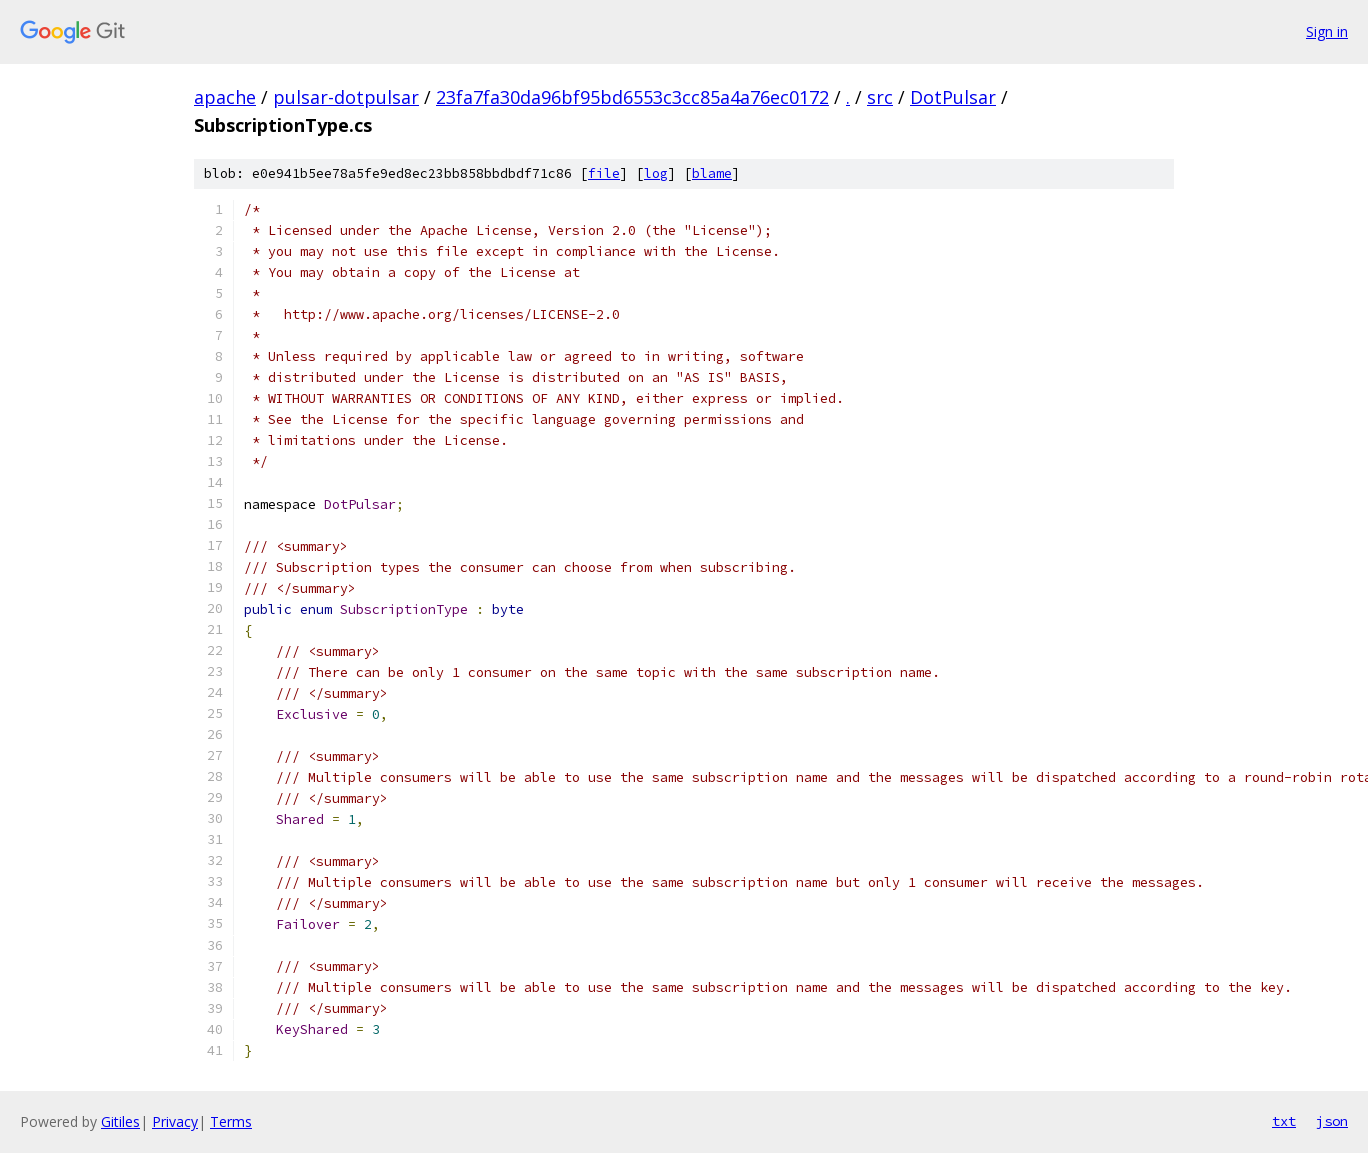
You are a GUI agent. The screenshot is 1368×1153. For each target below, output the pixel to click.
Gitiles (120, 1121)
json (1332, 1121)
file (604, 173)
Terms (231, 1121)
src (880, 97)
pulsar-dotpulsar (346, 97)
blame (712, 173)
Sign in (1327, 31)
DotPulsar (953, 97)
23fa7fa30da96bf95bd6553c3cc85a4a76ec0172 (632, 97)
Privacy (175, 1121)
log (656, 173)
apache (225, 97)
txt (1284, 1121)
